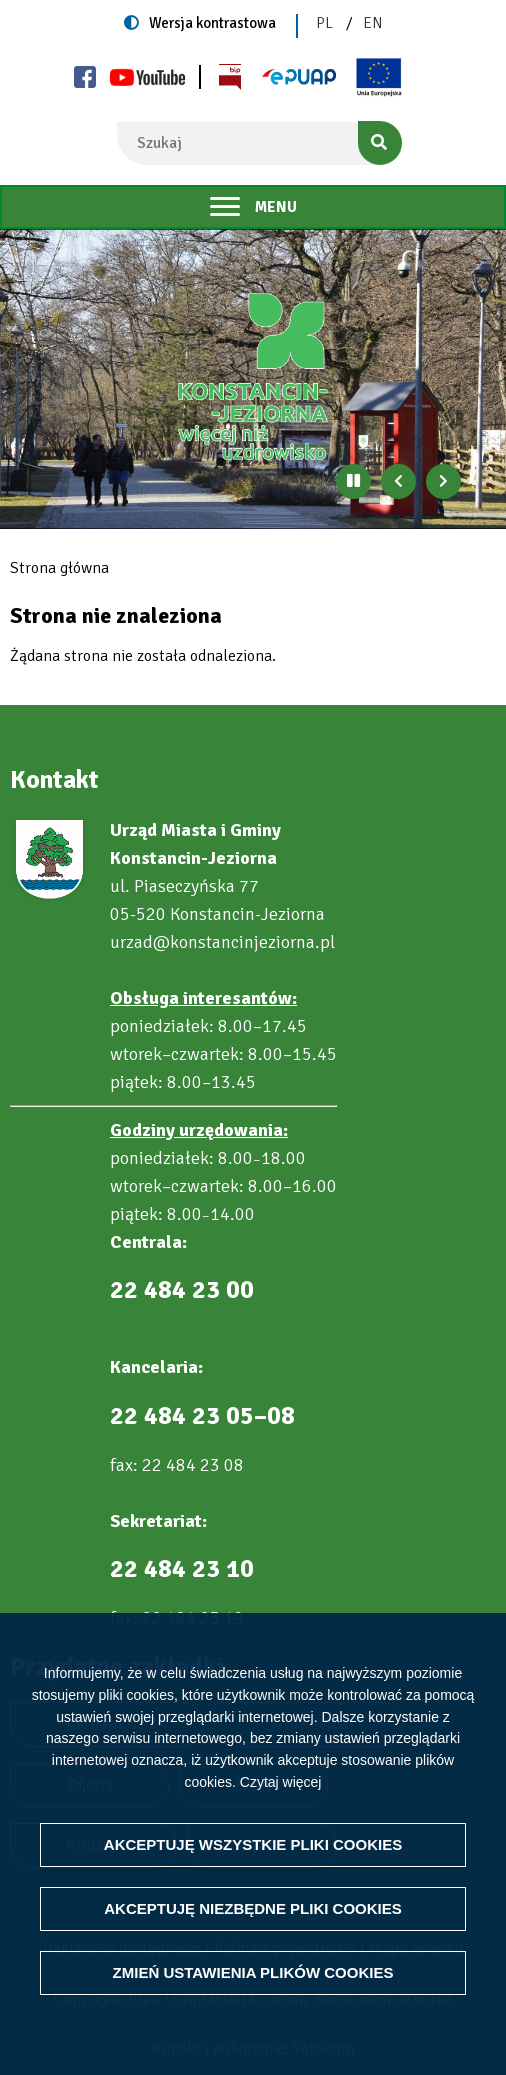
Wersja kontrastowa (212, 23)
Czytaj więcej (281, 1781)
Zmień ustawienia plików (253, 1972)
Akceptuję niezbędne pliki (253, 1908)
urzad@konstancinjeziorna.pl (222, 942)
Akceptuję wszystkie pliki (253, 1844)
